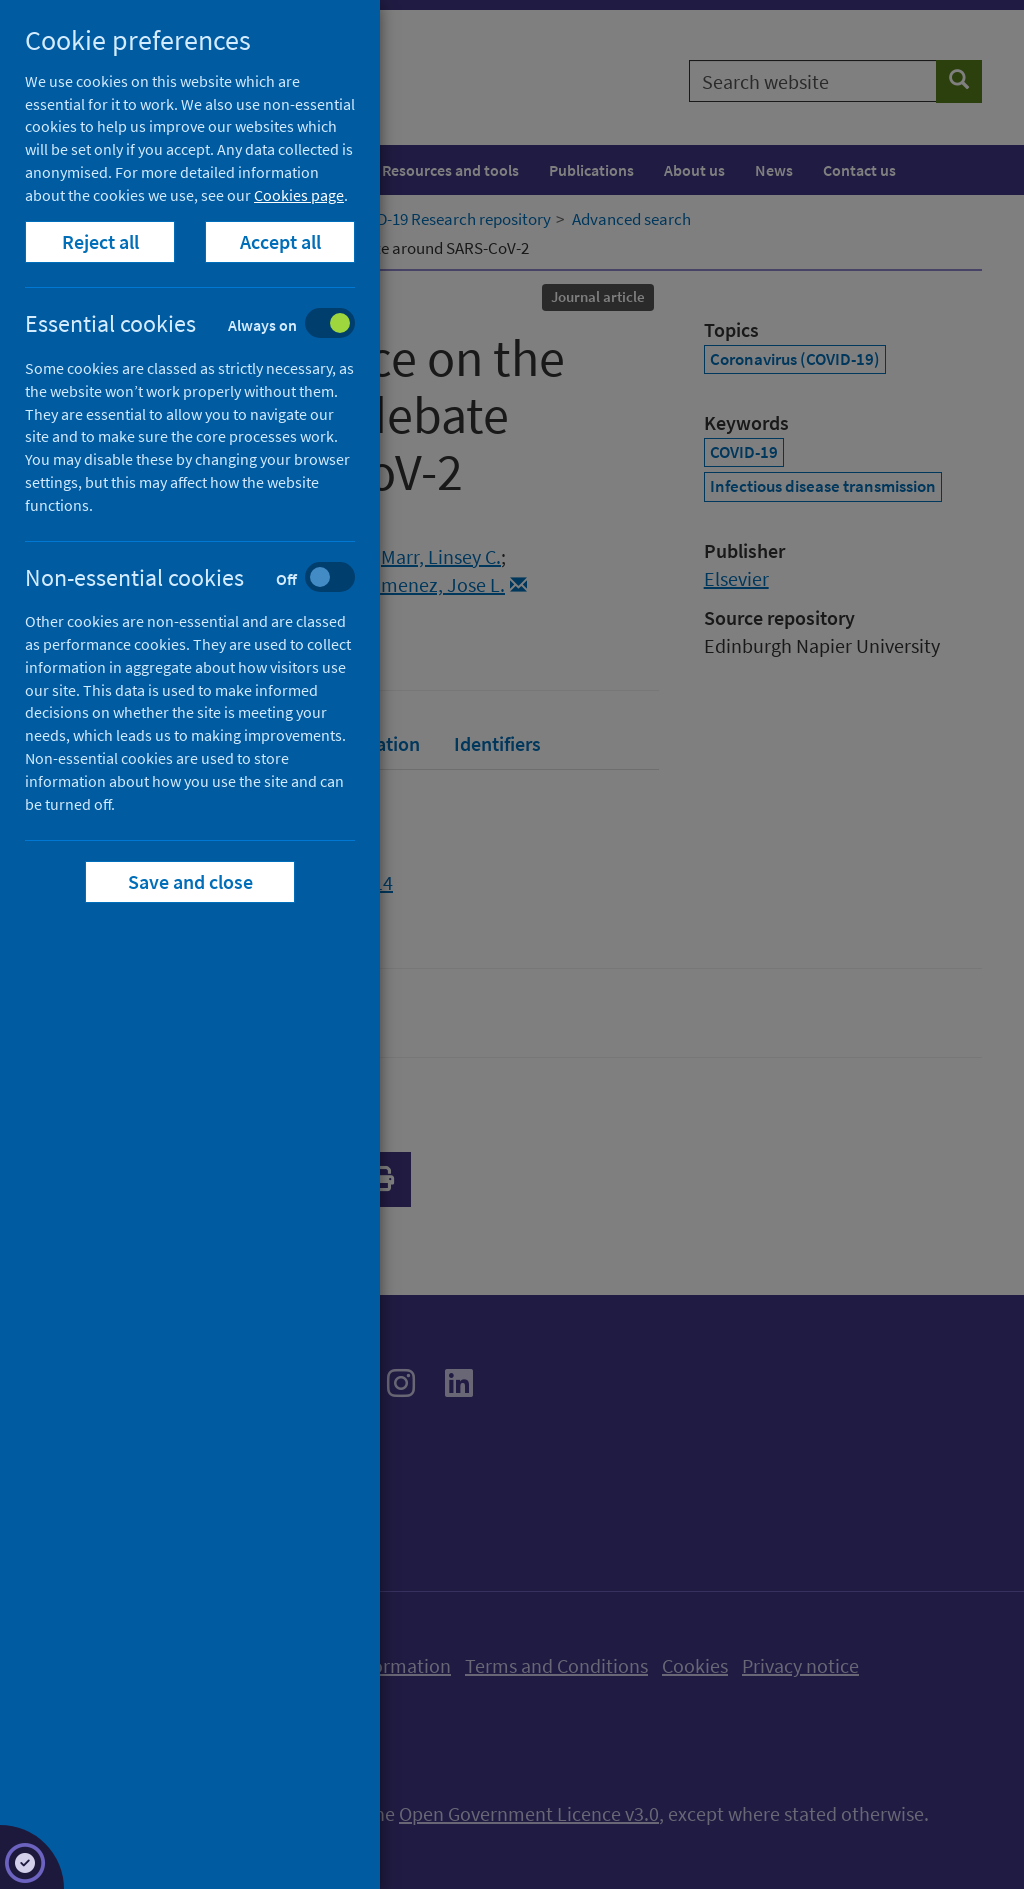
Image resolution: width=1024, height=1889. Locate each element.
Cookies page (299, 195)
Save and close (190, 881)
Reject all (100, 241)
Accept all (280, 241)
